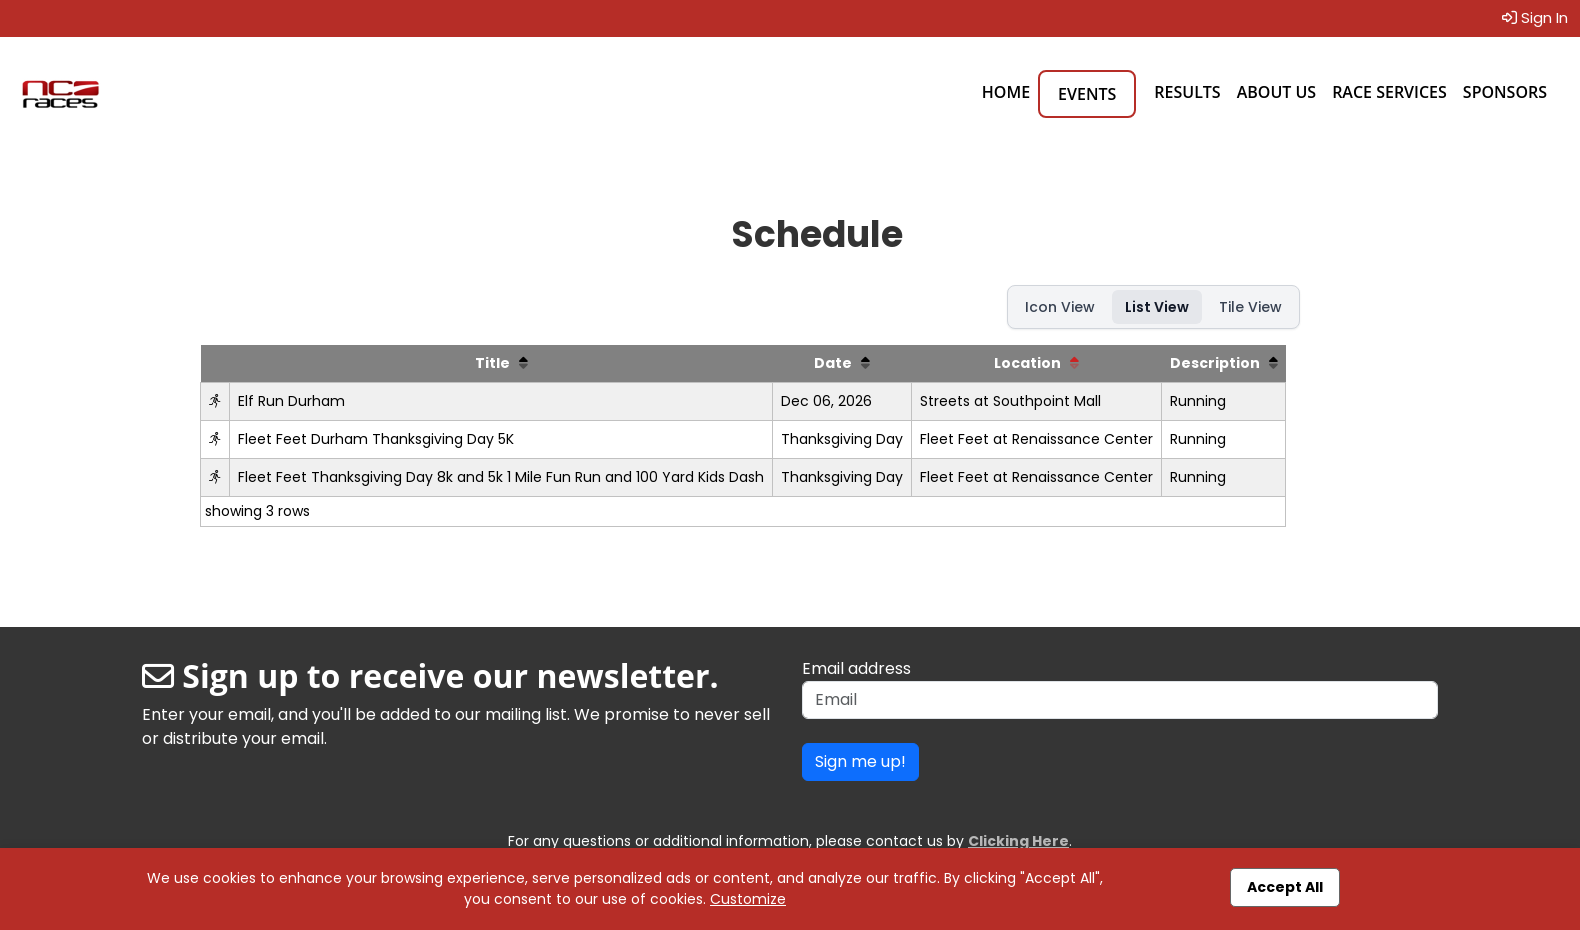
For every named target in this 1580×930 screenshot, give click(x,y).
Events (1087, 94)
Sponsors (1505, 92)
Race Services (1389, 92)
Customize (748, 899)
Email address (856, 668)
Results (1187, 92)
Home (1006, 92)
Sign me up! (860, 761)
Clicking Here (1018, 841)
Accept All (1285, 887)
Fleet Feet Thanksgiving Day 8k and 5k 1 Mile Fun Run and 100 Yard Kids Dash (501, 477)
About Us (1276, 92)
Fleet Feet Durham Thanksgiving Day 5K (376, 439)
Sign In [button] (1535, 17)
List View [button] (1157, 307)
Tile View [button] (1250, 307)
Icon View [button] (1060, 307)
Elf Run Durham (291, 401)
